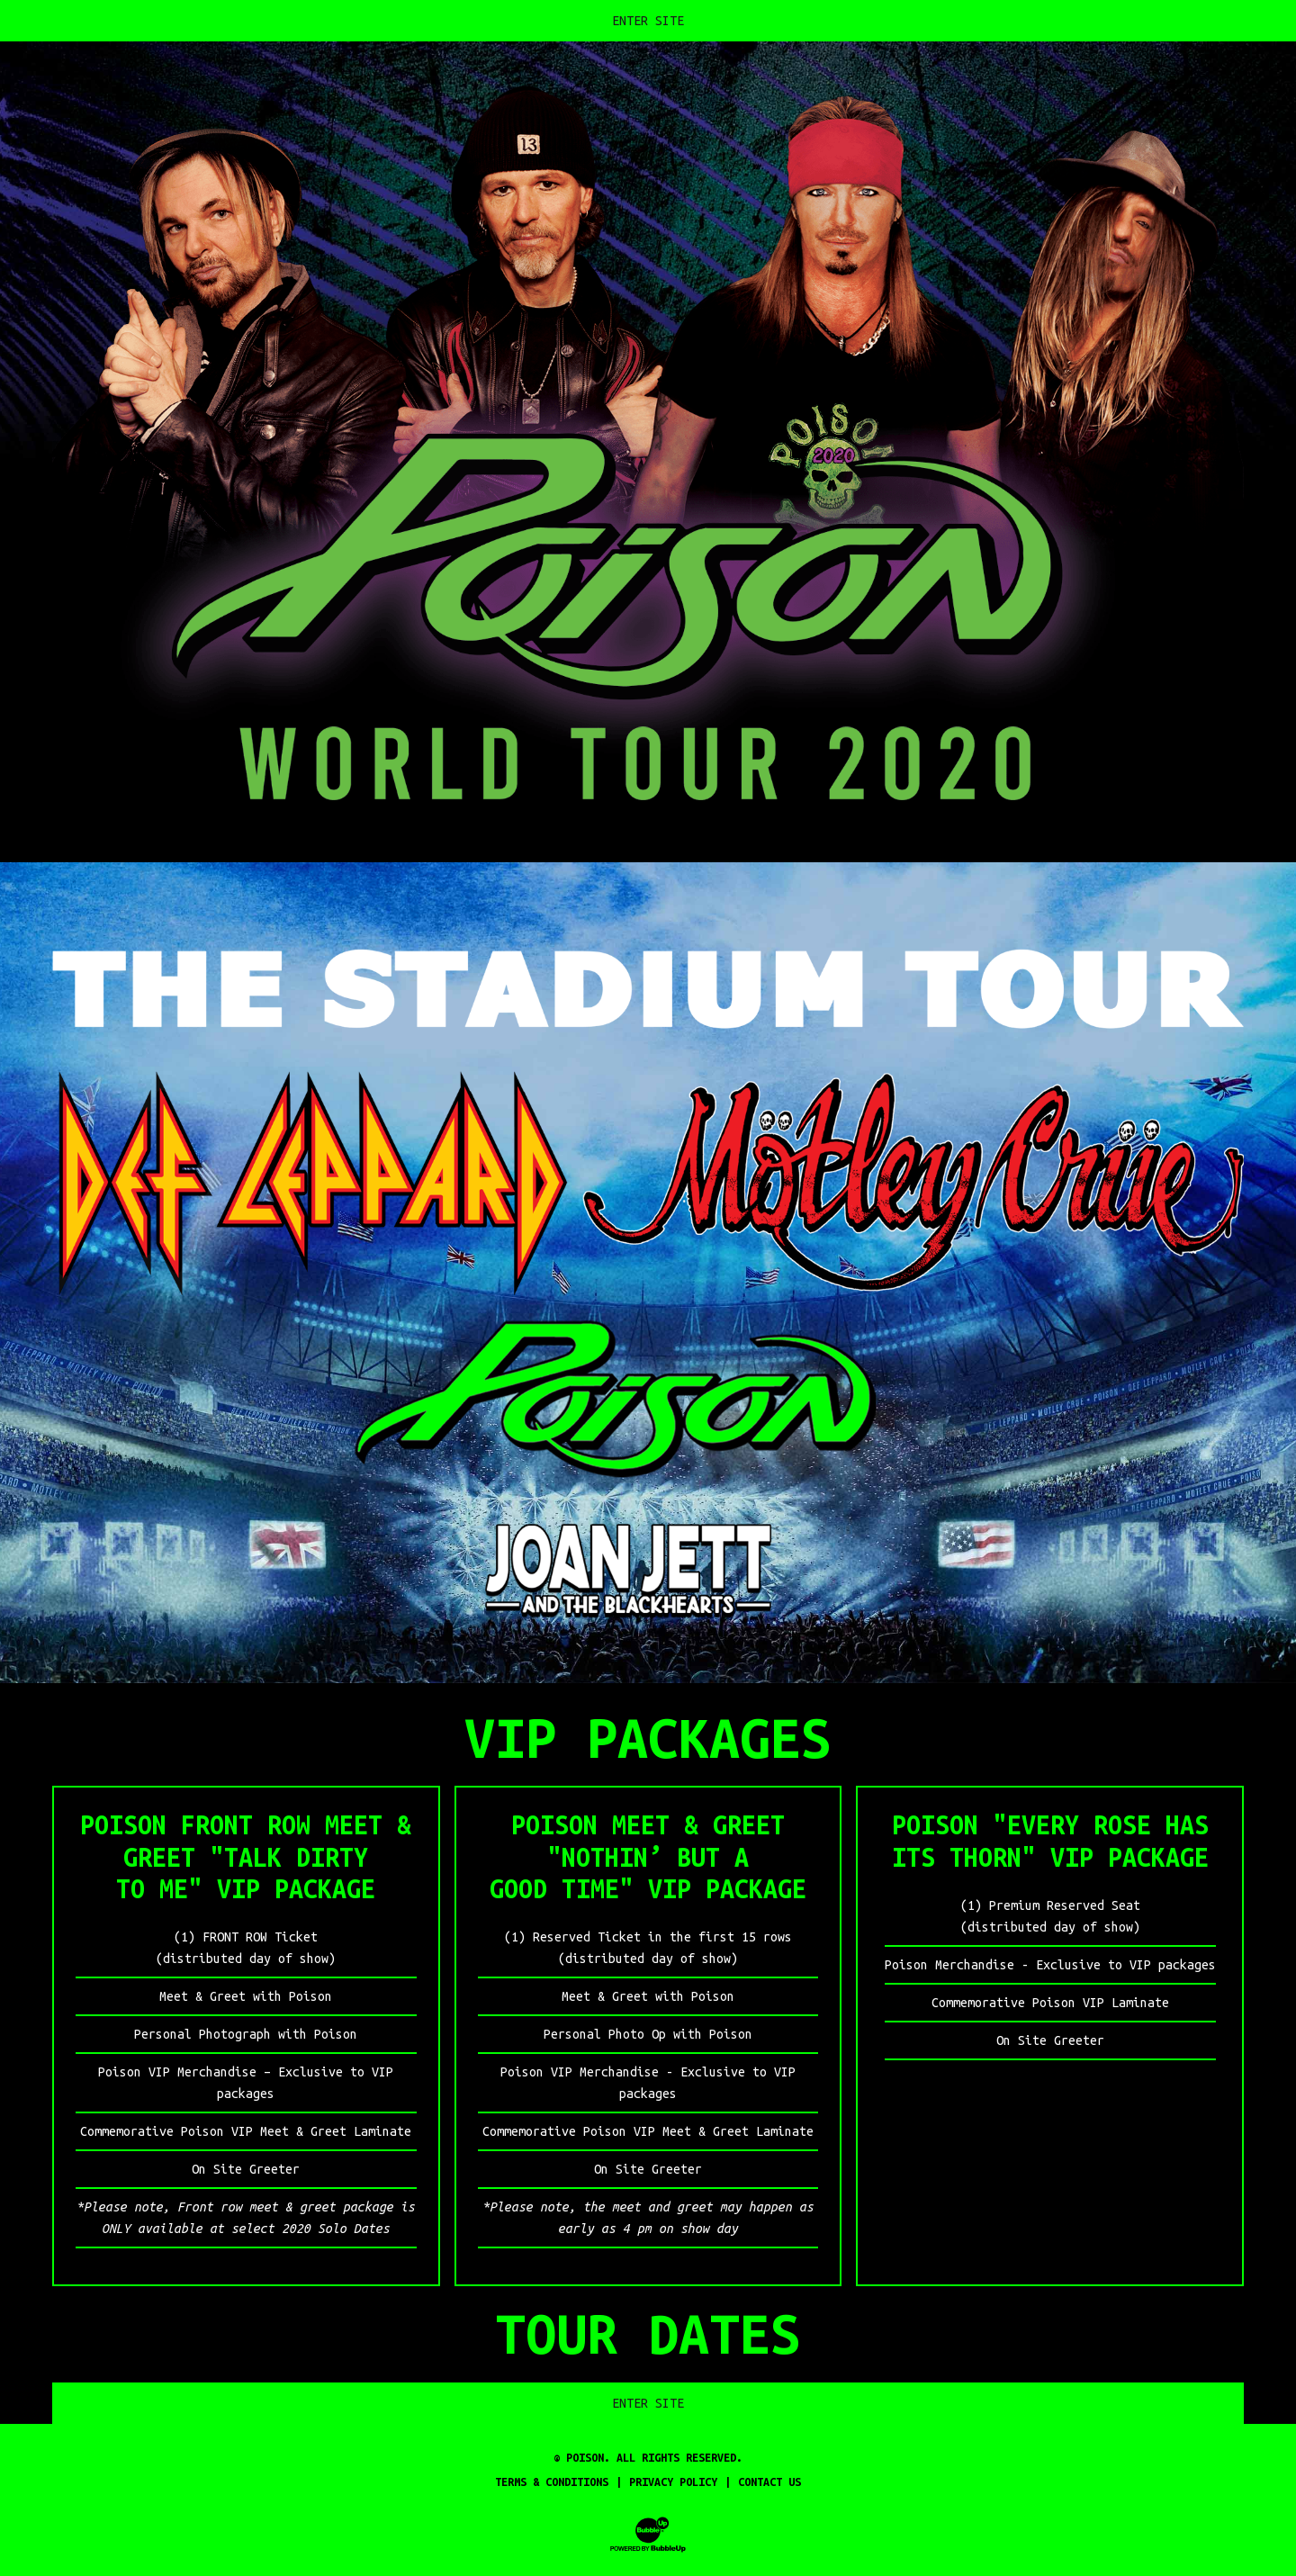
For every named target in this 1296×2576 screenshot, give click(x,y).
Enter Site (648, 21)
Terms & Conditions (551, 2481)
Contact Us (769, 2481)
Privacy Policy (673, 2481)
